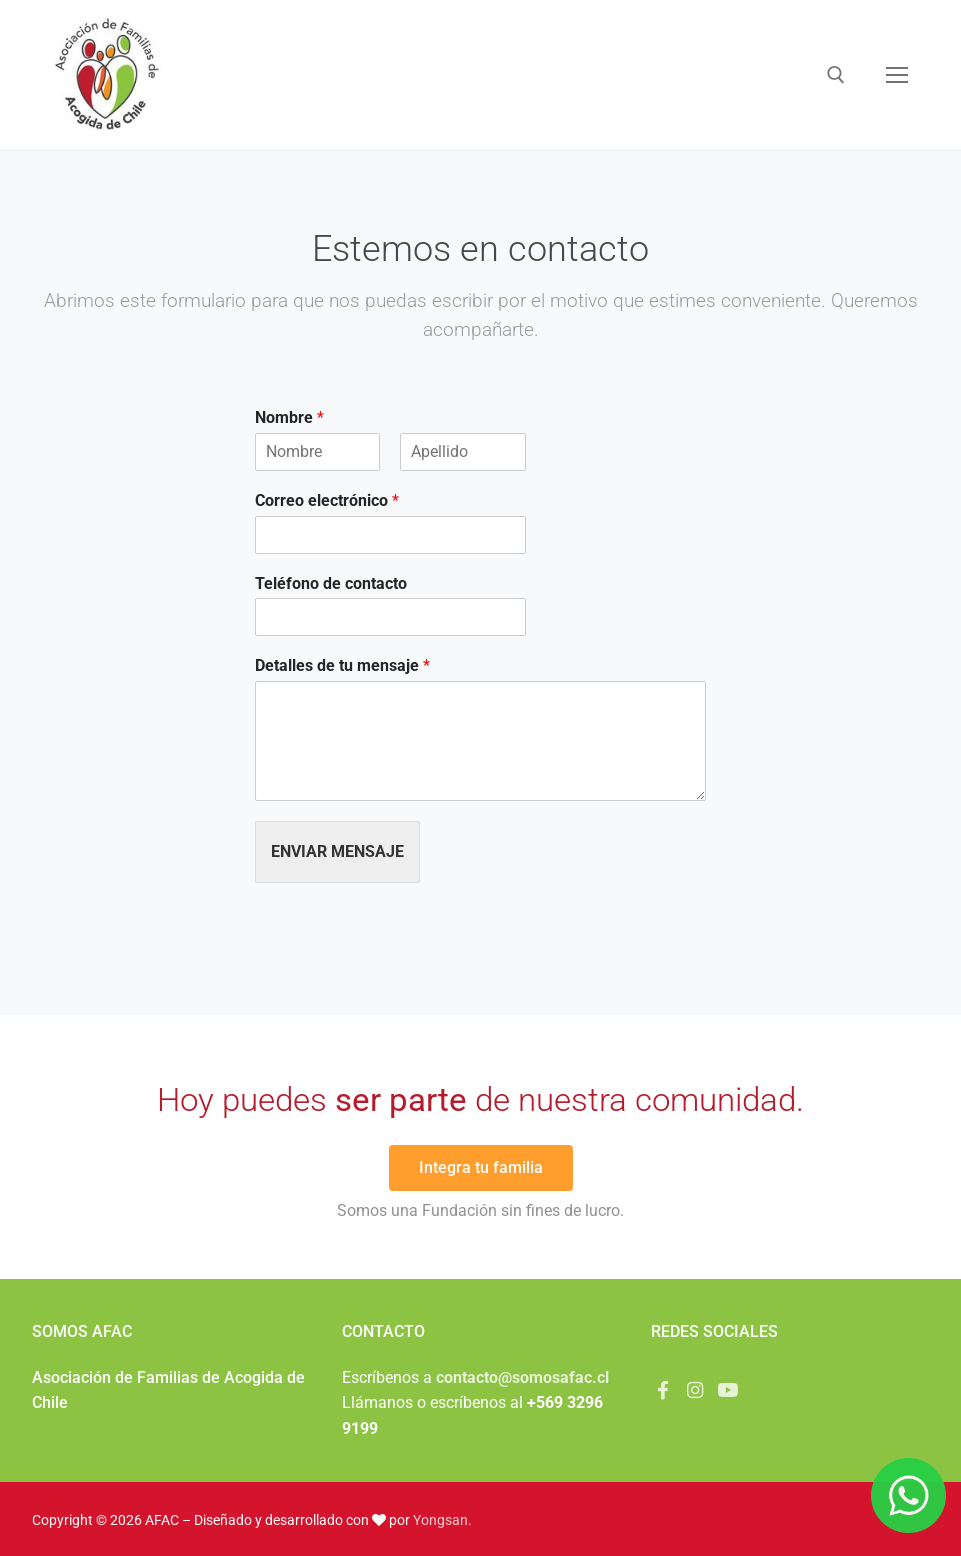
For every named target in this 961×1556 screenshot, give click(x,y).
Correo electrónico (327, 500)
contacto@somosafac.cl (522, 1377)
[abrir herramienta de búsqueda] (836, 75)
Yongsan (440, 1520)
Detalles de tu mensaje (342, 665)
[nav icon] (897, 75)
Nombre (289, 417)
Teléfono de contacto (331, 583)
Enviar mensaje (337, 851)
